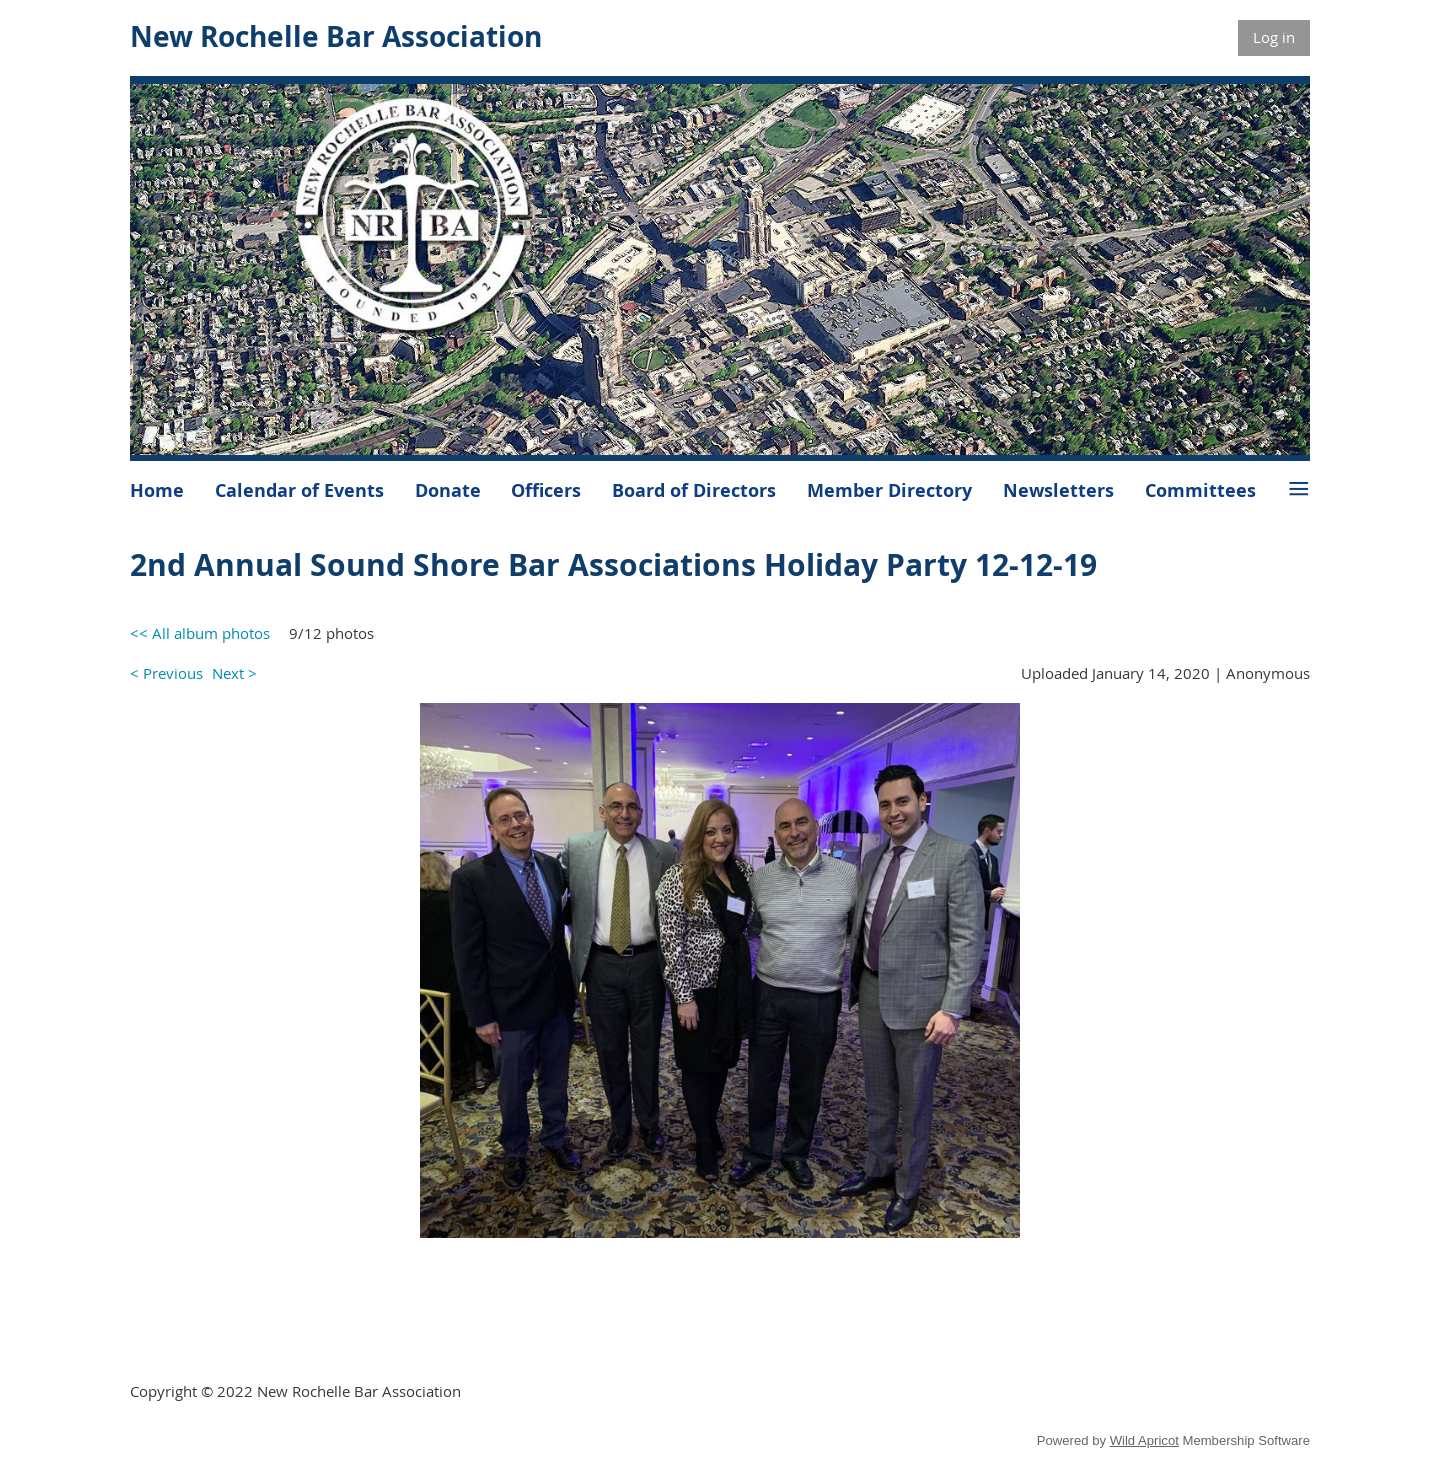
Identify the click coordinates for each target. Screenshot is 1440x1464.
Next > (234, 673)
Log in (1274, 37)
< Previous (166, 673)
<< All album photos (200, 633)
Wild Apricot (1144, 1440)
